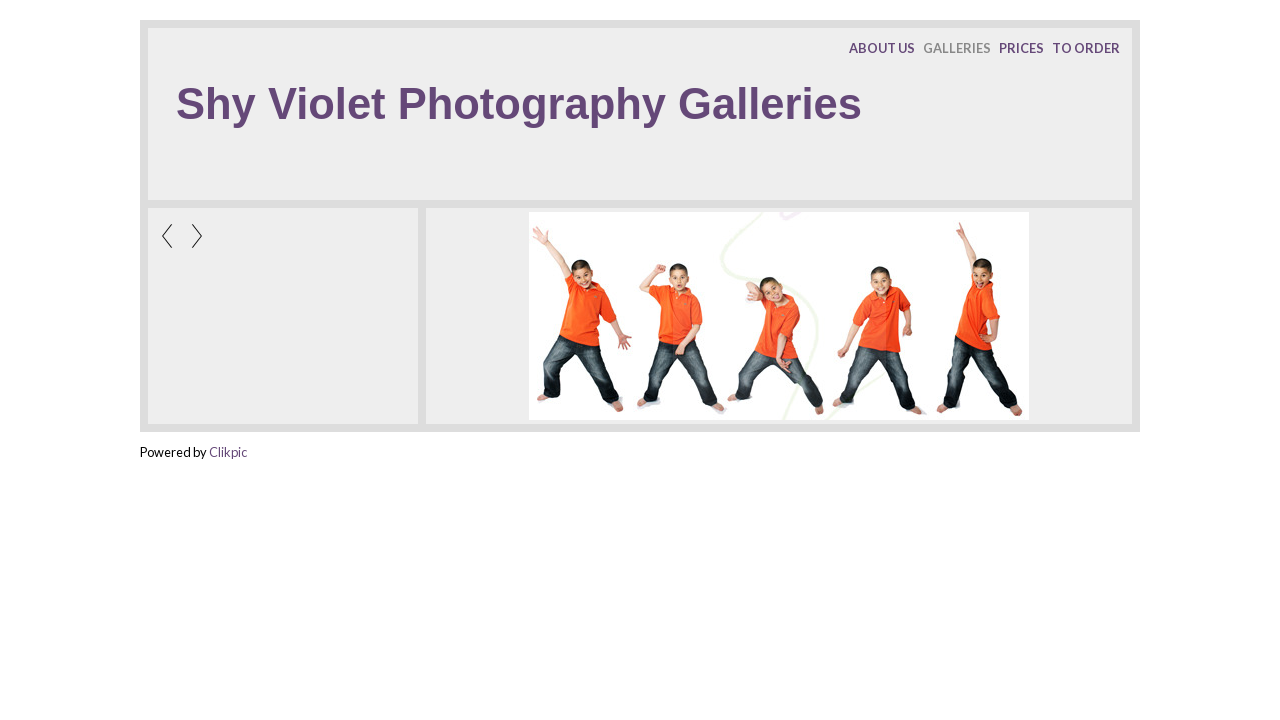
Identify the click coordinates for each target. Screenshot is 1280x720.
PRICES (1021, 48)
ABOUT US (882, 48)
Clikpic (228, 452)
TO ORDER (1086, 48)
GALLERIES (957, 48)
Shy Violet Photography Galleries (519, 104)
